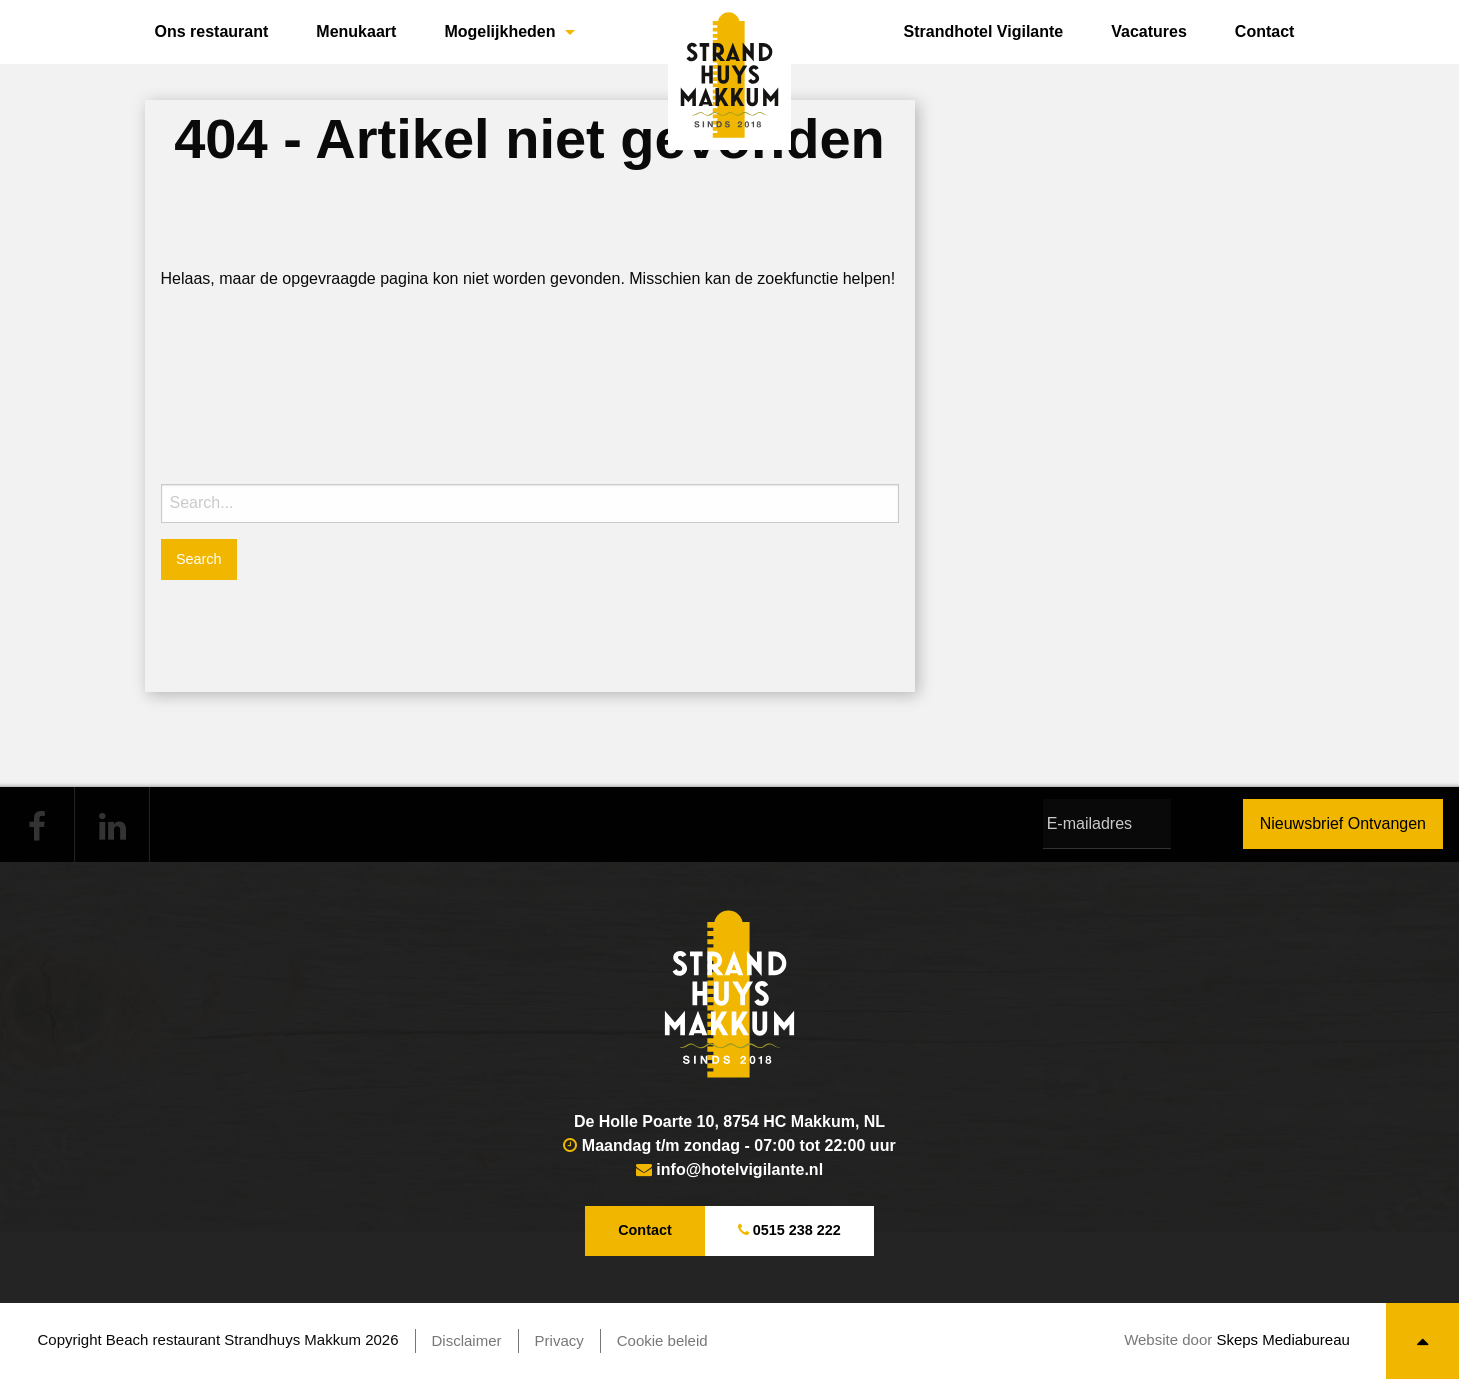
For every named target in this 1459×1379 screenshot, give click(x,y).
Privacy (559, 1340)
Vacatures (1149, 31)
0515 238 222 (789, 1230)
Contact (1265, 31)
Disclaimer (467, 1340)
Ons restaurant (212, 31)
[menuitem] (212, 32)
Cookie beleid (662, 1340)
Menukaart (356, 31)
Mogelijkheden (499, 31)
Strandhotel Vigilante (984, 31)
